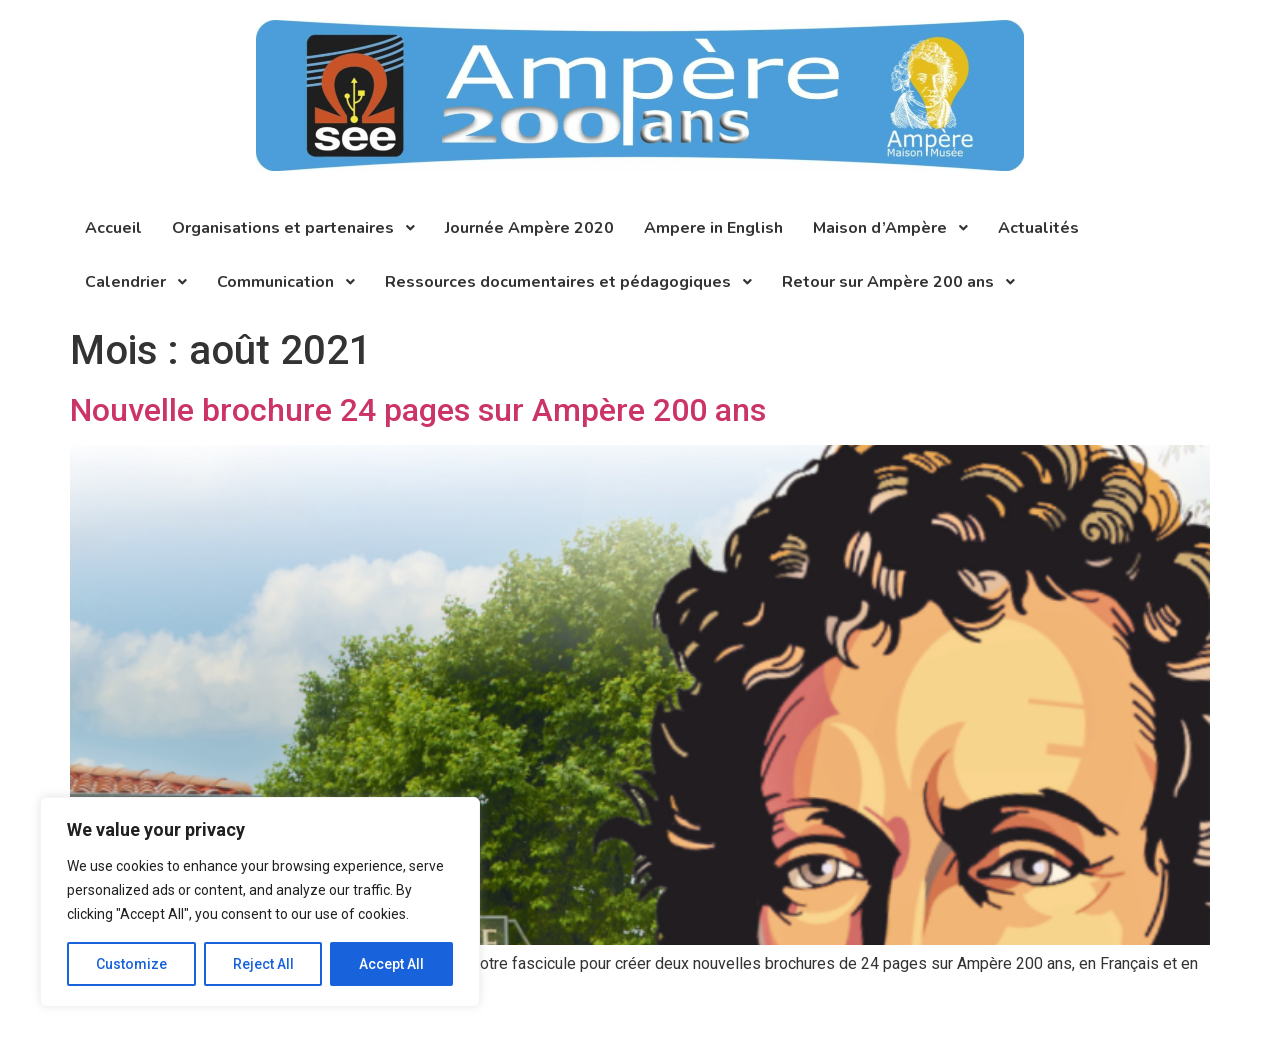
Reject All (263, 964)
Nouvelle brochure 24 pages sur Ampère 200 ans (418, 410)
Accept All (391, 964)
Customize (131, 964)
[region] (260, 902)
